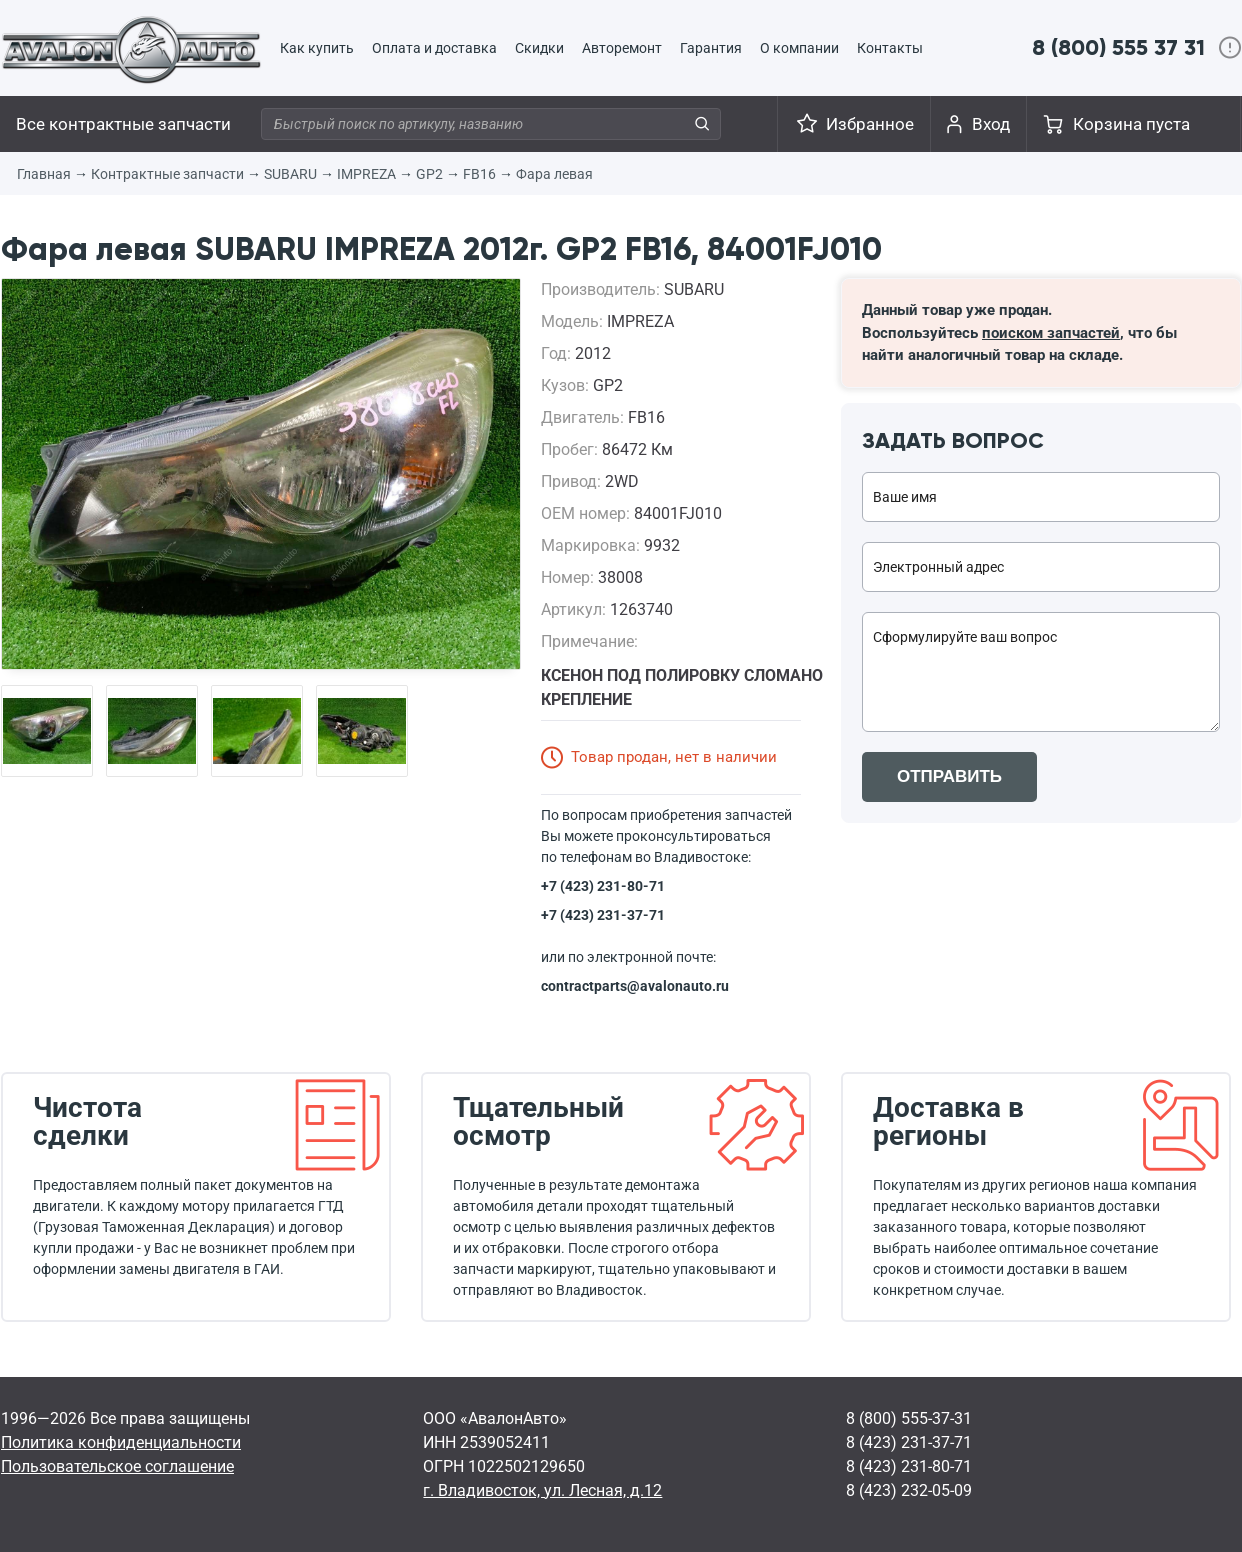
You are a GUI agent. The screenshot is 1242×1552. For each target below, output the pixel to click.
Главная (44, 174)
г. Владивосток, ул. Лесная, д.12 (542, 1490)
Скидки (539, 48)
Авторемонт (622, 48)
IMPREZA (366, 174)
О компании (799, 48)
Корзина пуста (1131, 124)
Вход (991, 124)
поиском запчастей (1051, 333)
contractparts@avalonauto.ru (635, 986)
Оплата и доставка (434, 48)
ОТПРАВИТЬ (949, 776)
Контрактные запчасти (167, 174)
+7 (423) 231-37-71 (603, 915)
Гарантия (711, 48)
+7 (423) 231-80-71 (603, 886)
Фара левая (554, 174)
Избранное (870, 124)
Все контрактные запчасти (123, 124)
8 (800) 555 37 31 (1118, 47)
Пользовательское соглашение (117, 1466)
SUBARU (290, 174)
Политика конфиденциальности (121, 1442)
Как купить (317, 48)
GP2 (429, 174)
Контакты (890, 48)
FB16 (479, 174)
